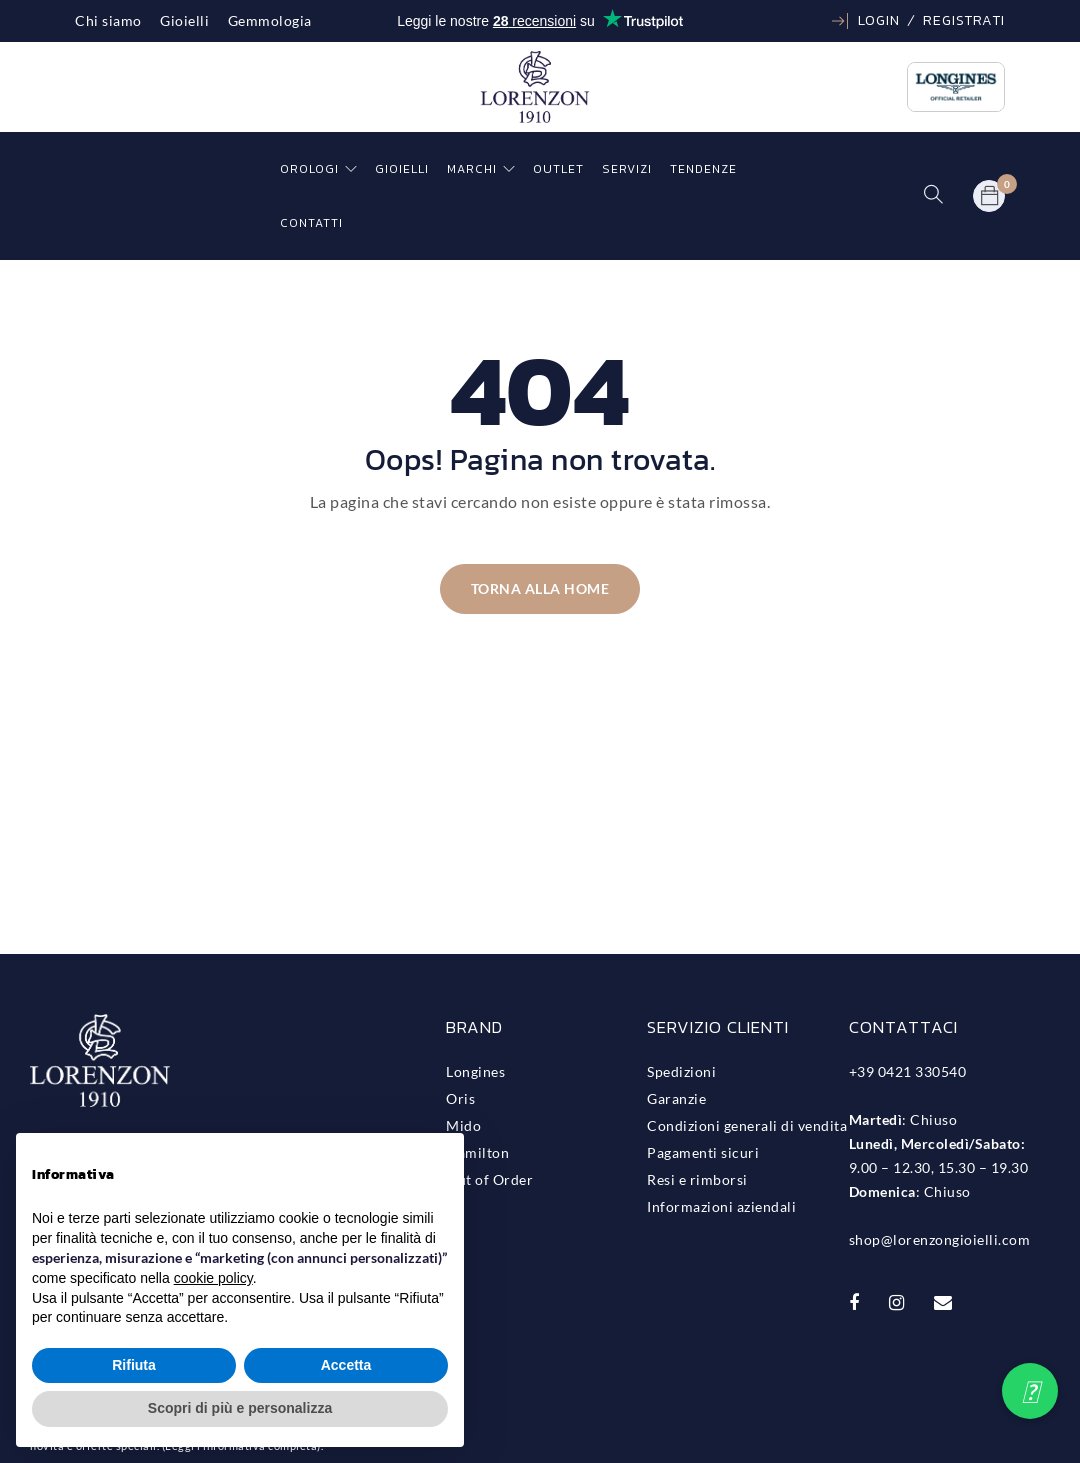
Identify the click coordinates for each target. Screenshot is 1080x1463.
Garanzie (676, 1098)
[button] (1030, 1391)
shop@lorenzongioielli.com (940, 1239)
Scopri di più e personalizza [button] (240, 1408)
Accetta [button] (346, 1365)
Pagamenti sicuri (703, 1152)
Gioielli (184, 20)
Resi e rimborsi (697, 1179)
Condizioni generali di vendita (747, 1125)
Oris (460, 1098)
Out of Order (489, 1179)
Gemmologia (270, 20)
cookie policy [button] (213, 1278)
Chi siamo (108, 20)
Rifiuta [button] (134, 1365)
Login (879, 20)
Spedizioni (681, 1071)
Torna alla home (540, 588)
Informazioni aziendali (721, 1206)
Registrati (964, 20)
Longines (475, 1071)
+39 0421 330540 (908, 1071)
